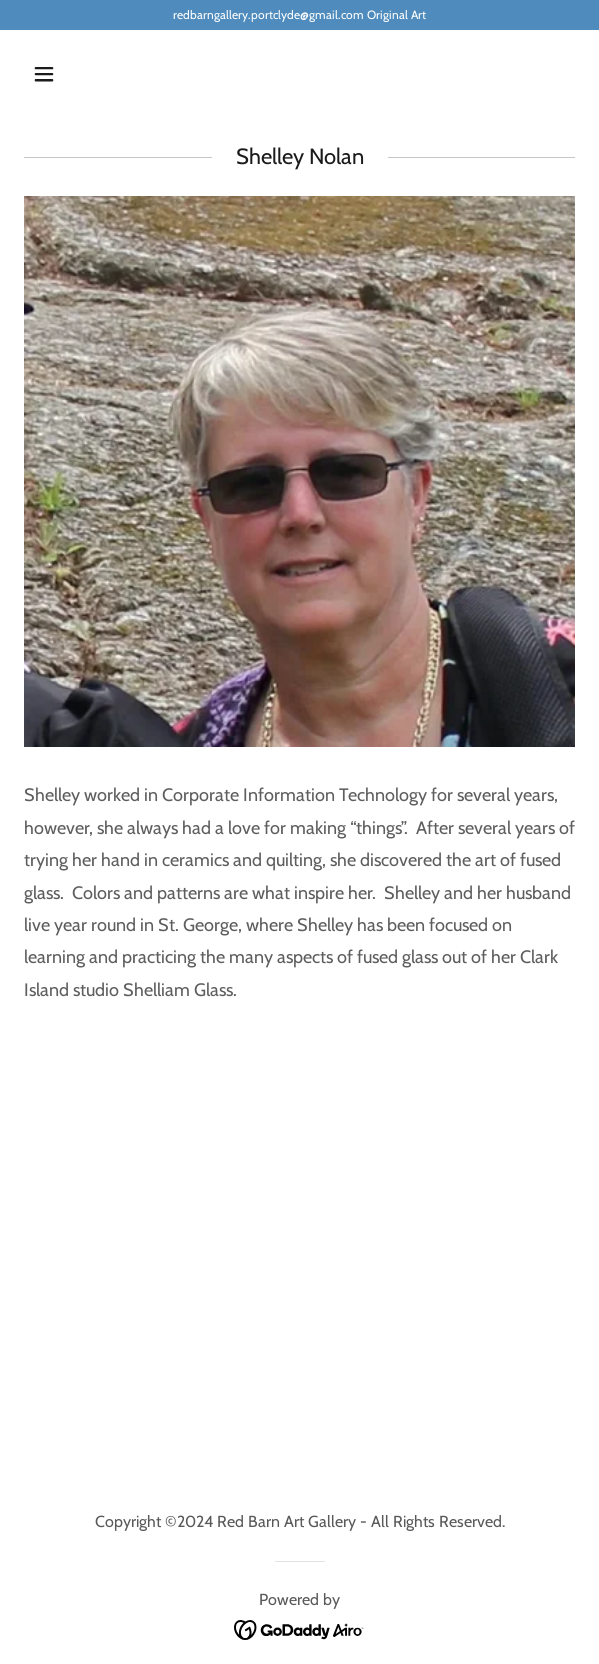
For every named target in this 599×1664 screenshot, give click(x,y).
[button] (87, 74)
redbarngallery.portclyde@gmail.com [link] (268, 14)
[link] (299, 1628)
